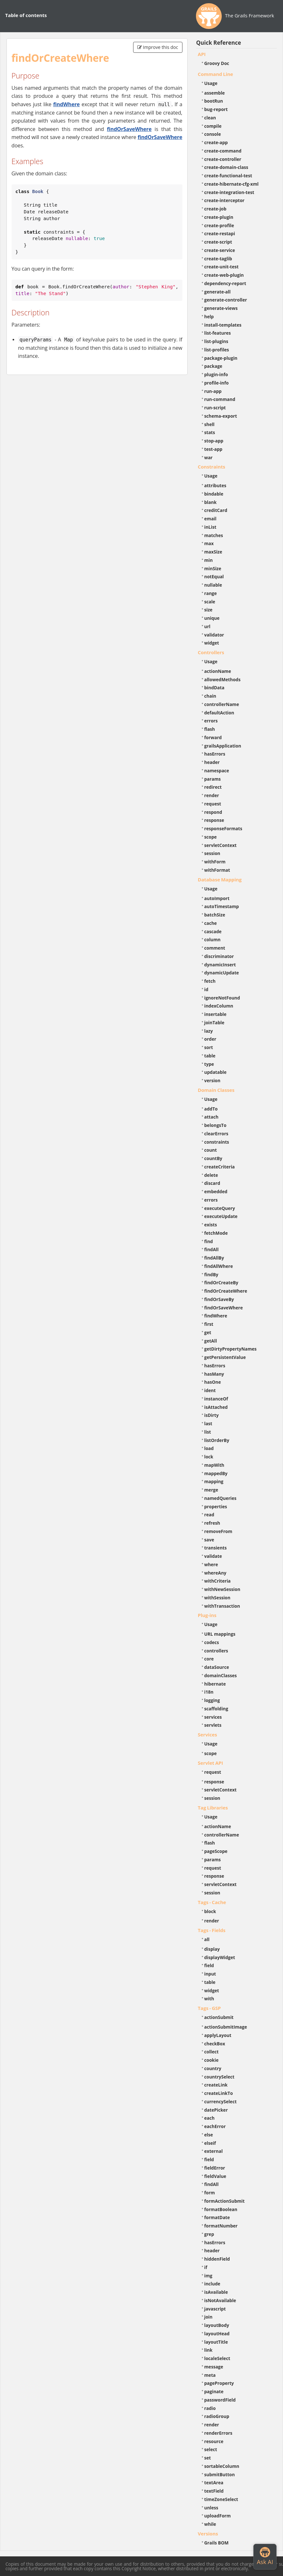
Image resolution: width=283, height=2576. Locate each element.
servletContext (220, 845)
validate (213, 1556)
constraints (216, 1142)
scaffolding (216, 1709)
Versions (208, 2533)
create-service (219, 250)
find (208, 1241)
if (205, 2267)
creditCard (216, 510)
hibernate (215, 1684)
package (213, 366)
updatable (215, 1072)
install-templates (223, 325)
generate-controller (225, 300)
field (209, 1965)
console (212, 134)
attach (211, 1117)
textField (214, 2491)
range (210, 593)
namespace (216, 770)
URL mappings (220, 1634)
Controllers (211, 652)
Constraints (211, 466)
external (213, 2151)
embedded (216, 1191)
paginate (214, 2391)
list (207, 1432)
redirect (213, 787)
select (210, 2449)
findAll (211, 1249)
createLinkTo (218, 2093)
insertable (215, 1014)
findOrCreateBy (221, 1282)
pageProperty (219, 2383)
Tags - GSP (209, 2008)
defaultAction (219, 713)
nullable (213, 585)
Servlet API (210, 1763)
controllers (216, 1651)
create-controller (222, 159)
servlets (213, 1725)
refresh (212, 1523)
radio (210, 2408)
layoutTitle (216, 2342)
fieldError (214, 2168)
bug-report (216, 109)
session (212, 853)
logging (212, 1700)
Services (207, 1734)
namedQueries (220, 1498)
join (208, 2317)
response (214, 820)
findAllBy (214, 1258)
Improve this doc (157, 47)
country (212, 2068)
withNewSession (222, 1589)
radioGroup (216, 2416)
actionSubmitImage (225, 2027)
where (211, 1564)
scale (209, 602)
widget (211, 643)
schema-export (220, 416)
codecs (211, 1642)
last (208, 1423)
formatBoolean (221, 2209)
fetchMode (216, 1233)
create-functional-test (228, 175)
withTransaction (222, 1606)
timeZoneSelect (221, 2499)
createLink (216, 2085)
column (212, 939)
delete (211, 1175)
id (206, 989)
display (212, 1949)
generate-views (221, 308)
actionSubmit (219, 2017)
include (212, 2284)
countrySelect (219, 2077)
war (208, 457)
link (208, 2350)
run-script (215, 408)
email (210, 519)
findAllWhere (218, 1266)
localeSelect (217, 2358)
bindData (214, 687)
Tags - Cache (212, 1902)
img (208, 2276)
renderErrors (218, 2433)
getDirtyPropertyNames (230, 1349)
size (208, 610)
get (207, 1332)
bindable (213, 494)
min (208, 560)
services (213, 1717)
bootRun (213, 101)
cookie (211, 2060)
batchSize (214, 915)
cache (210, 923)
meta (210, 2375)
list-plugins (216, 341)
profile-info (216, 383)
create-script (218, 242)
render (211, 795)
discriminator (219, 956)
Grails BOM (216, 2543)
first (208, 1324)
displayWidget (219, 1957)
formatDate (217, 2217)
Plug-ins (207, 1615)
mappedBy (216, 1473)
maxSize (213, 552)
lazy (208, 1031)
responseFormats (223, 828)
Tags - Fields (212, 1930)
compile (213, 126)
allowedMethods (222, 679)
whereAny (215, 1573)
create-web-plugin (224, 275)
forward (213, 737)
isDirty (211, 1415)
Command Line (215, 74)
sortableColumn (221, 2466)
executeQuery (219, 1208)
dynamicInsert (220, 965)
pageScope (216, 1851)
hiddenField (217, 2259)
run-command (219, 399)
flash (209, 729)
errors (211, 721)
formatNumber (221, 2226)
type (209, 1064)
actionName (217, 671)
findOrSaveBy (219, 1299)
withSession (217, 1598)
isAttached (216, 1407)
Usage (211, 83)
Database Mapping (220, 879)
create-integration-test (229, 192)
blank (210, 502)
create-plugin (218, 217)
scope (210, 837)
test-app (213, 449)
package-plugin (221, 358)
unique (212, 618)
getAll (210, 1341)
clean (210, 118)
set (207, 2458)
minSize (212, 568)
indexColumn (218, 1006)
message (213, 2367)
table (210, 1056)
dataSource (216, 1667)
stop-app (213, 441)
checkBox (214, 2044)
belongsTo (215, 1125)
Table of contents (26, 15)
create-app (216, 142)
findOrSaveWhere (129, 129)
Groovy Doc (216, 63)
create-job (215, 209)
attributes (215, 485)
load (209, 1448)
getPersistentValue (225, 1357)
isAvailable (216, 2292)
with (209, 1998)
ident (210, 1390)
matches (213, 535)
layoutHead (217, 2333)
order (210, 1039)
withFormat (217, 870)
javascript (215, 2309)
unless (211, 2508)
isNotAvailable (220, 2300)
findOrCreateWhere (225, 1291)
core (209, 1659)
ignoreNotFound (222, 998)
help (209, 316)
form (209, 2193)
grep (209, 2234)
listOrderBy (216, 1440)
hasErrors (214, 754)
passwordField (220, 2400)
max (209, 543)
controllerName (221, 704)
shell (209, 424)
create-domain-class (226, 167)
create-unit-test (221, 267)
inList (210, 527)
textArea (214, 2482)
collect (211, 2052)
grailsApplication (222, 746)
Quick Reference (218, 42)
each (209, 2118)
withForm (215, 862)
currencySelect (220, 2101)
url (207, 626)
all (207, 1939)
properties (215, 1506)
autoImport (216, 898)
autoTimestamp (221, 906)
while (210, 2524)
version (212, 1080)
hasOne (212, 1382)
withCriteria (217, 1581)
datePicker (216, 2110)
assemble (214, 93)
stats (209, 432)
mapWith (214, 1465)
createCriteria (219, 1167)
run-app (213, 391)
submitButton (219, 2474)
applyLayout (217, 2035)
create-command (223, 151)
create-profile (219, 225)
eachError (215, 2126)
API (202, 54)
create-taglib (218, 259)
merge (211, 1490)
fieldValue (215, 2176)
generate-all (217, 292)
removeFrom (218, 1531)
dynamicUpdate (221, 973)
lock (208, 1457)
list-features (217, 333)
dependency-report (225, 283)
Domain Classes (216, 1090)
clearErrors (216, 1133)
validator (214, 635)
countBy (213, 1158)
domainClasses (220, 1675)
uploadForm (217, 2516)
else (208, 2135)
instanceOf (216, 1399)
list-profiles (216, 350)
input (210, 1974)
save (209, 1540)
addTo (211, 1109)
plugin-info (216, 374)
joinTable (214, 1022)
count (210, 1150)
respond (213, 812)
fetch (210, 981)
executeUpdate (221, 1216)
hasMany (214, 1374)
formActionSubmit (224, 2201)
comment (214, 948)
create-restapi (219, 233)
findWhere (66, 104)
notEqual (214, 576)
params (212, 779)
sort (208, 1047)
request (212, 804)
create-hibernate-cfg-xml (231, 184)
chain (210, 696)
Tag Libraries (213, 1807)
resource (214, 2441)
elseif (210, 2143)
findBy (211, 1274)
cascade (213, 931)
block (210, 1911)
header (212, 762)
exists (210, 1225)
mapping (214, 1481)
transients (215, 1548)
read (209, 1514)
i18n (209, 1692)
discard (212, 1183)
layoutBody (216, 2325)
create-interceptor (224, 200)
